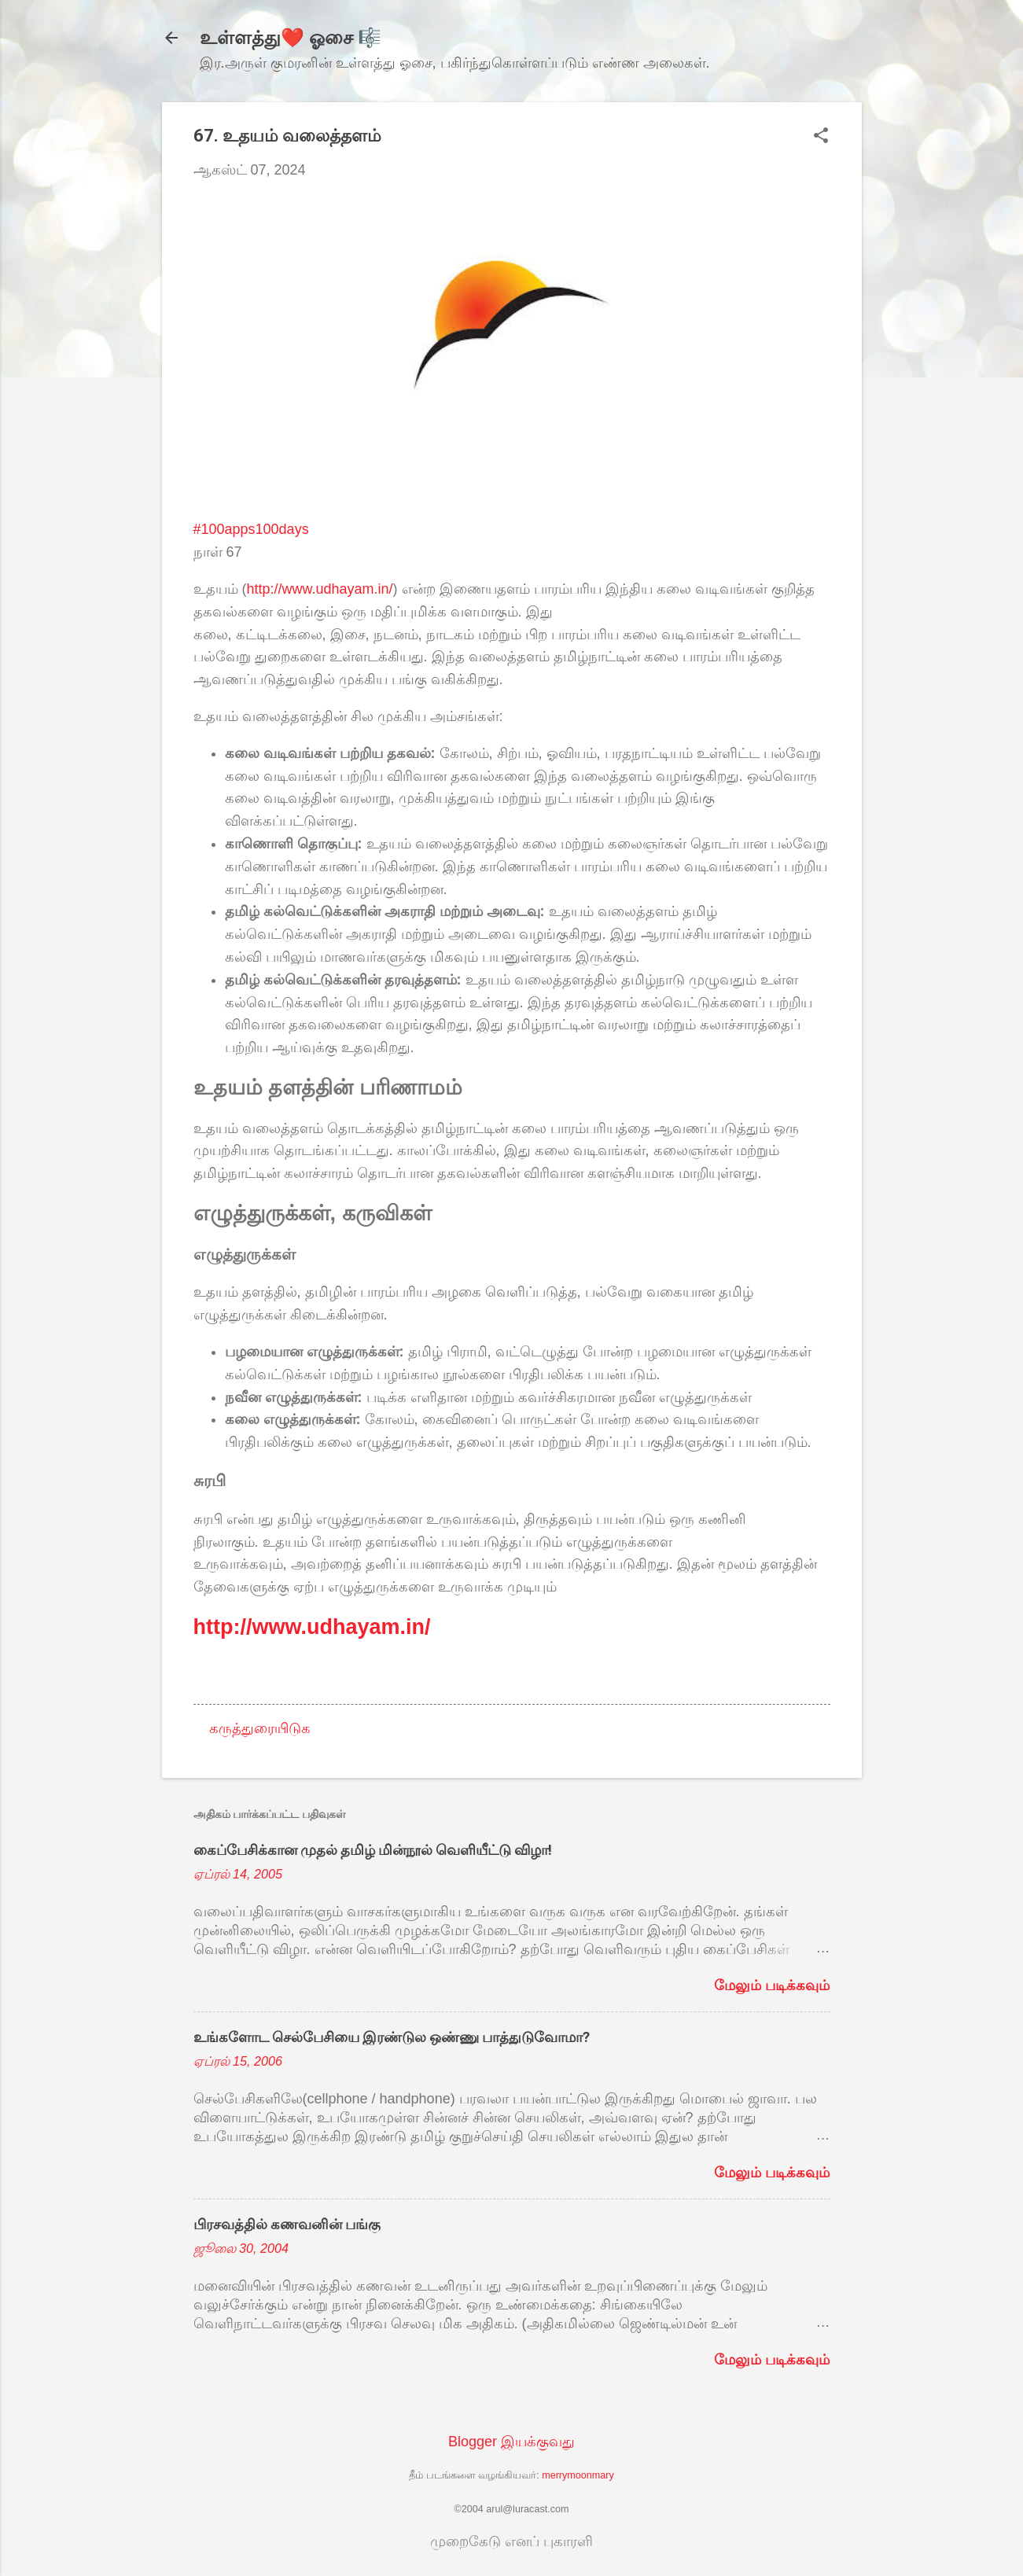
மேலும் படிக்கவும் (772, 1985)
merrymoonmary (578, 2475)
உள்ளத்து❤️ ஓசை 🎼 (290, 38)
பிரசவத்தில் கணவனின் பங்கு (287, 2224)
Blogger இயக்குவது (511, 2441)
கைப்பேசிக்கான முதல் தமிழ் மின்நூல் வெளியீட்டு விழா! (372, 1850)
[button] (820, 137)
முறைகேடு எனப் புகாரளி (511, 2541)
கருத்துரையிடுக (260, 1728)
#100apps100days (251, 529)
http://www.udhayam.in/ (320, 589)
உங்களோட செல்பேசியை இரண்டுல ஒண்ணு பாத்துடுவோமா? (391, 2037)
